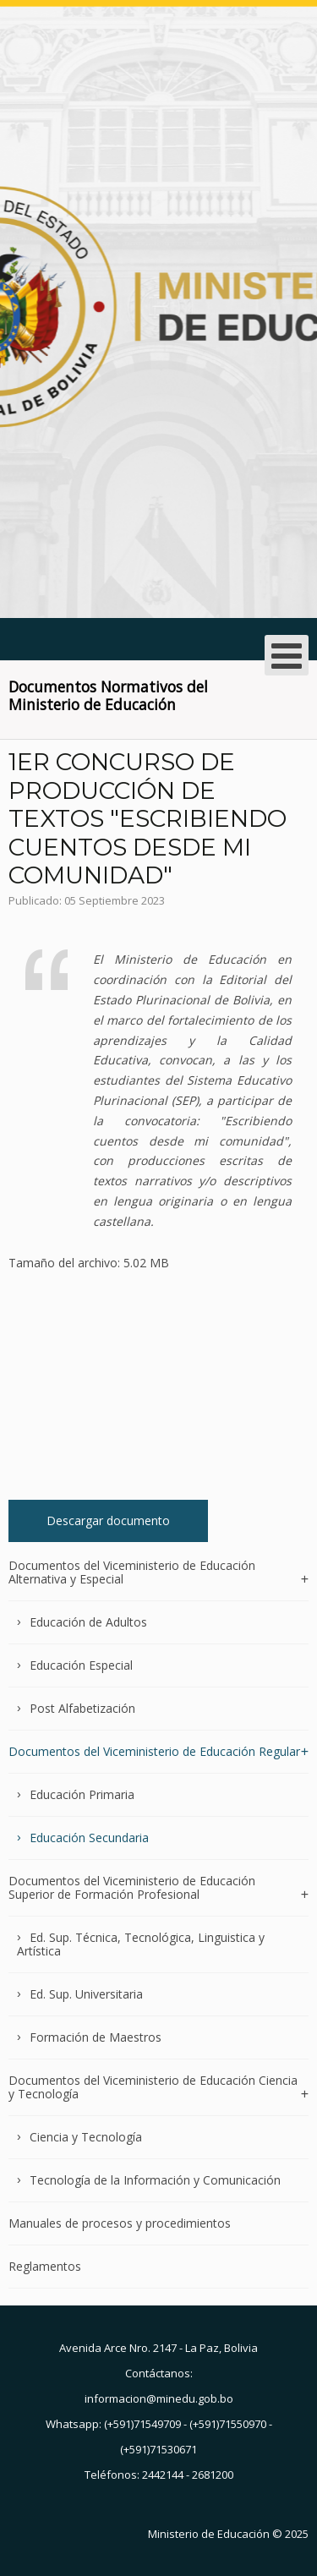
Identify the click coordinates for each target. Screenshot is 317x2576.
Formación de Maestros (95, 2037)
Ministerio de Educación (209, 2533)
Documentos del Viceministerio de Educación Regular (154, 1751)
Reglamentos (44, 2266)
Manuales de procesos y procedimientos (119, 2223)
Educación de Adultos (88, 1622)
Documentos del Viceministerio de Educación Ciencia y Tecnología (153, 2087)
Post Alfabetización (82, 1708)
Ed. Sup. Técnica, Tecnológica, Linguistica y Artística (141, 1944)
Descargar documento (108, 1520)
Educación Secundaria (89, 1837)
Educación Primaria (82, 1794)
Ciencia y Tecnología (86, 2137)
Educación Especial (81, 1665)
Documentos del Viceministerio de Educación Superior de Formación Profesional (131, 1887)
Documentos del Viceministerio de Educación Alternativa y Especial (131, 1573)
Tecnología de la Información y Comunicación (155, 2180)
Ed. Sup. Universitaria (86, 1994)
